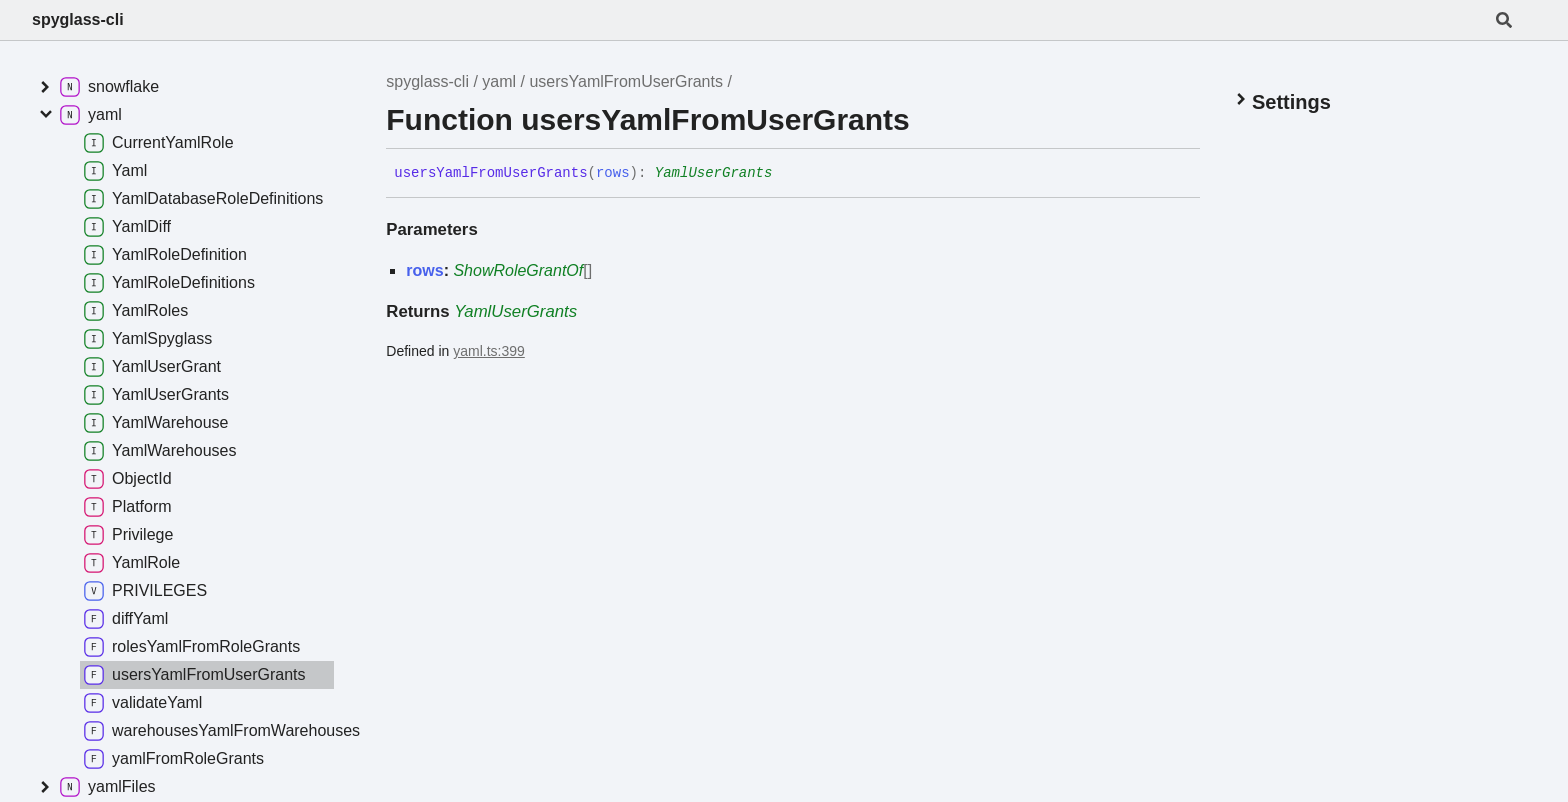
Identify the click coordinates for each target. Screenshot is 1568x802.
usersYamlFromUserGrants (626, 81)
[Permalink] (787, 174)
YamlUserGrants (714, 173)
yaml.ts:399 (489, 351)
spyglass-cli (78, 19)
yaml (499, 81)
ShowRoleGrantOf (518, 270)
